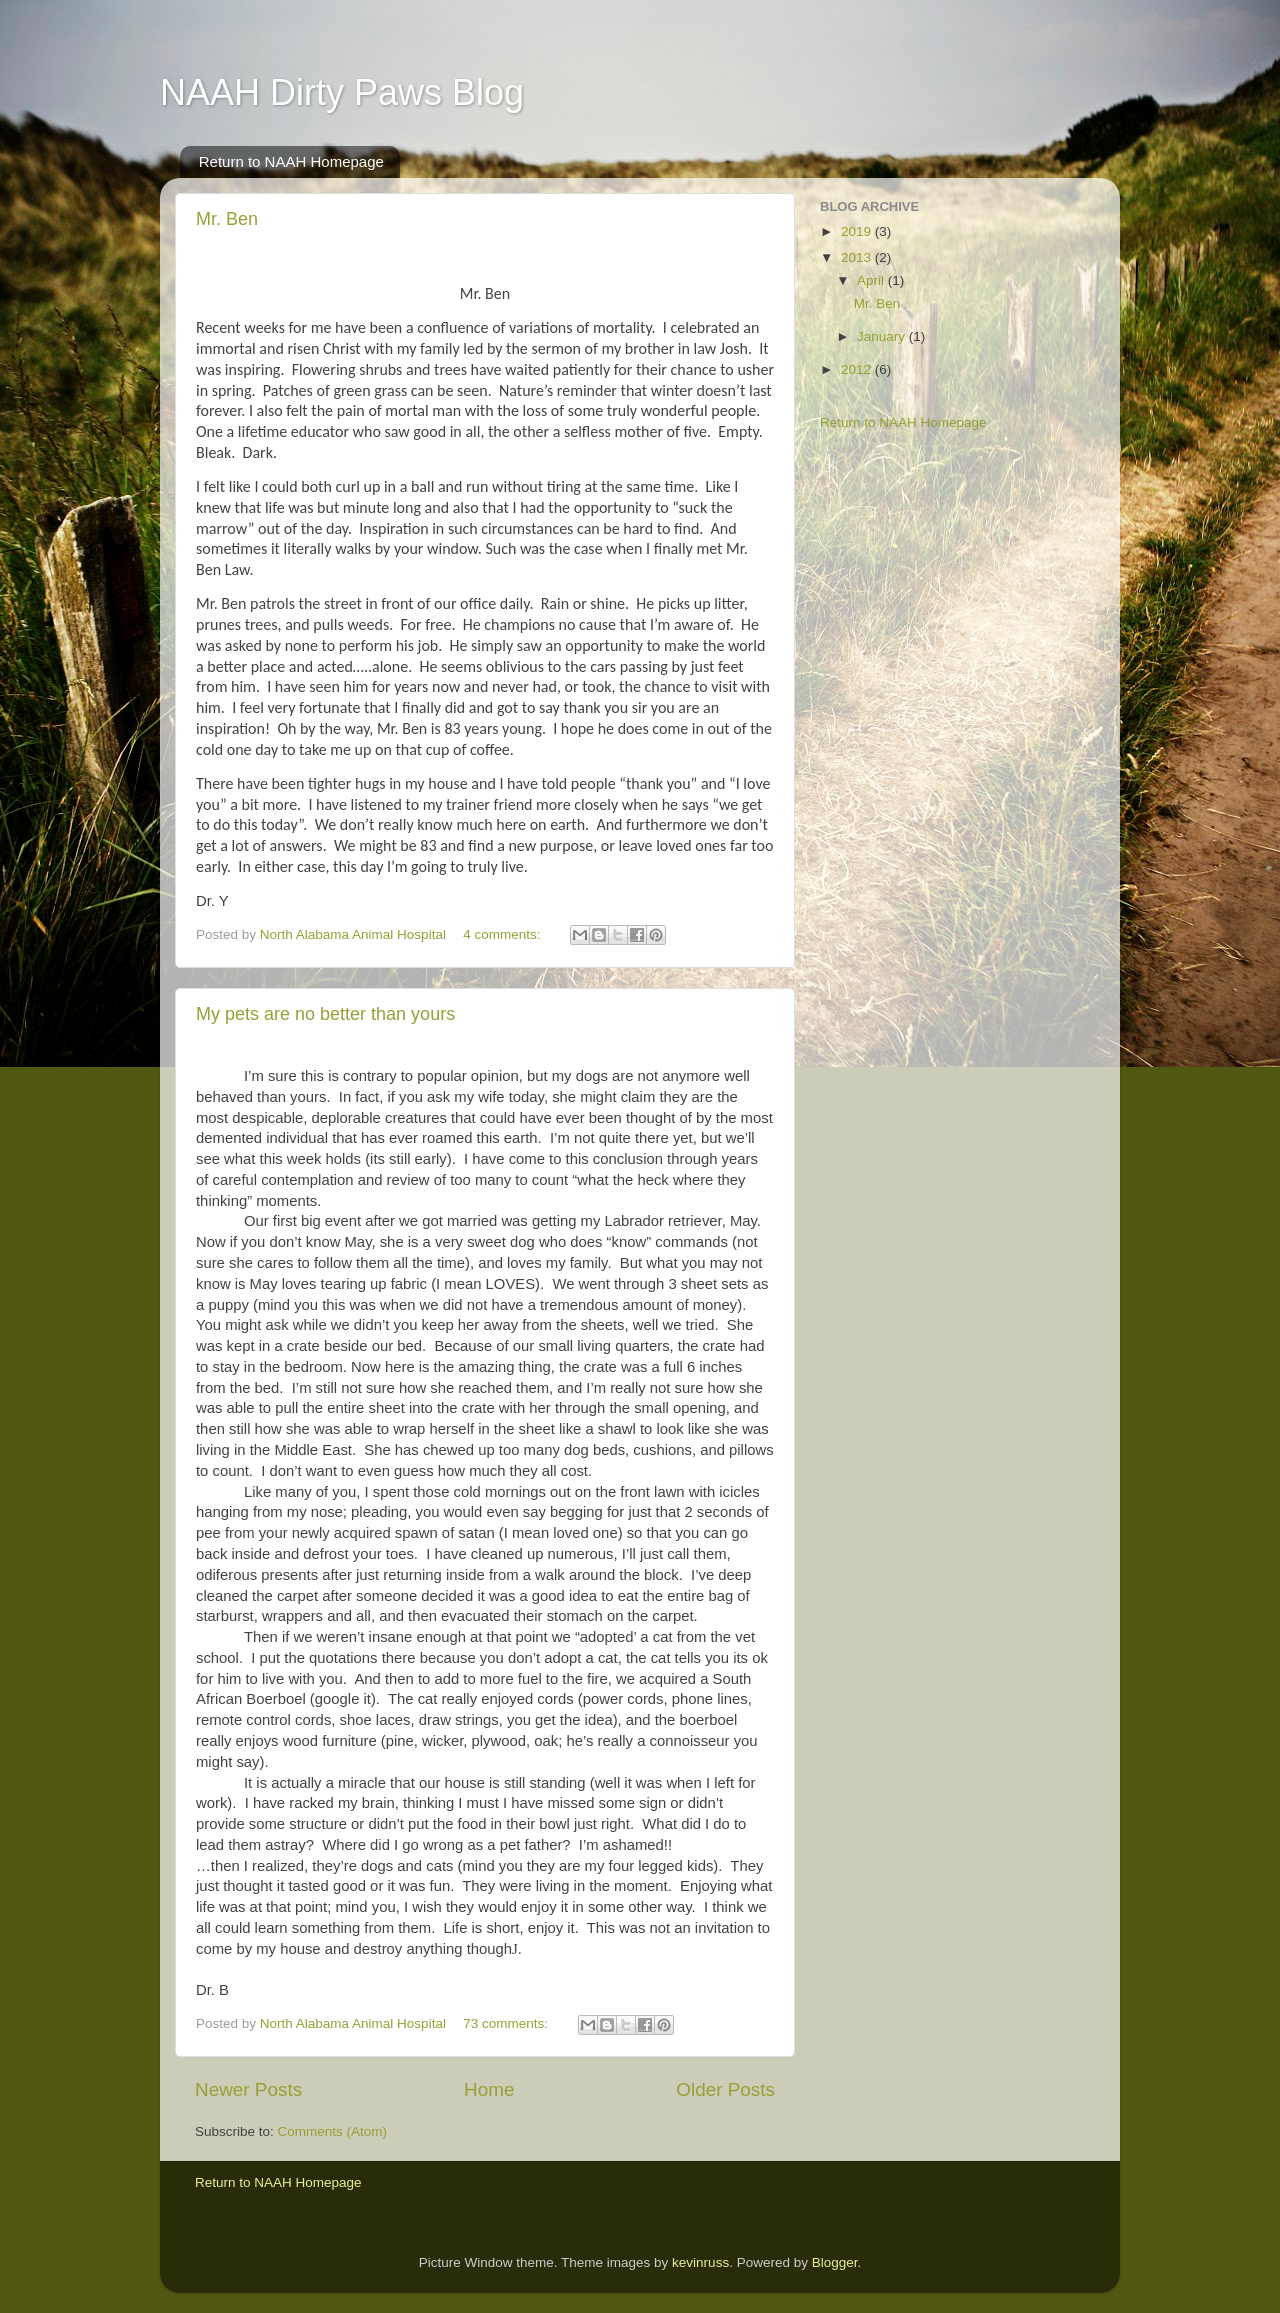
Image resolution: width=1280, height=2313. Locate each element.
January (883, 336)
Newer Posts (248, 2089)
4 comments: (503, 934)
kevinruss (700, 2262)
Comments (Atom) (333, 2131)
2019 (858, 231)
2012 (858, 369)
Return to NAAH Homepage (291, 161)
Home (489, 2089)
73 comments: (507, 2023)
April (872, 280)
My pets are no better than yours (325, 1014)
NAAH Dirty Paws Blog (342, 92)
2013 (858, 257)
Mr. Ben (227, 219)
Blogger (835, 2262)
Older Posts (725, 2089)
